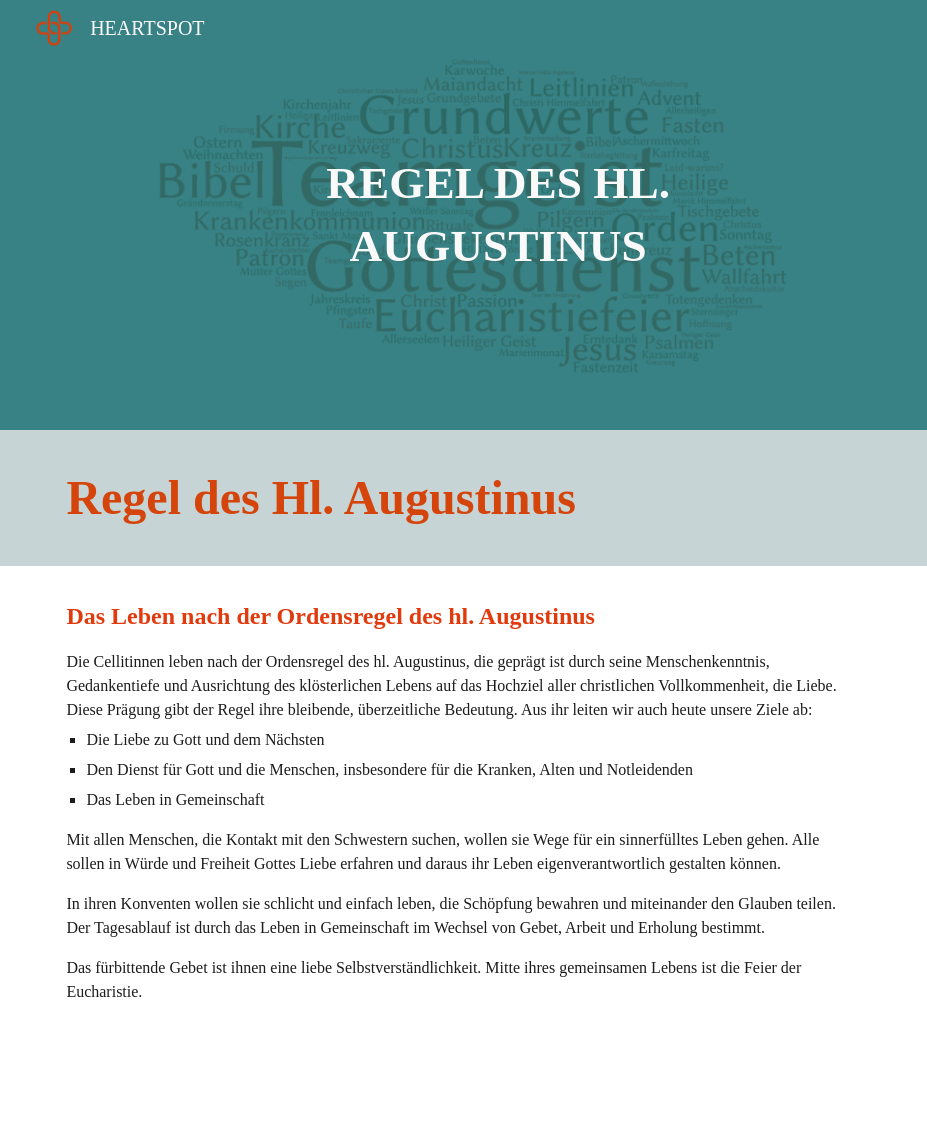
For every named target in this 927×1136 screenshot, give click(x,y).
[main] (498, 214)
